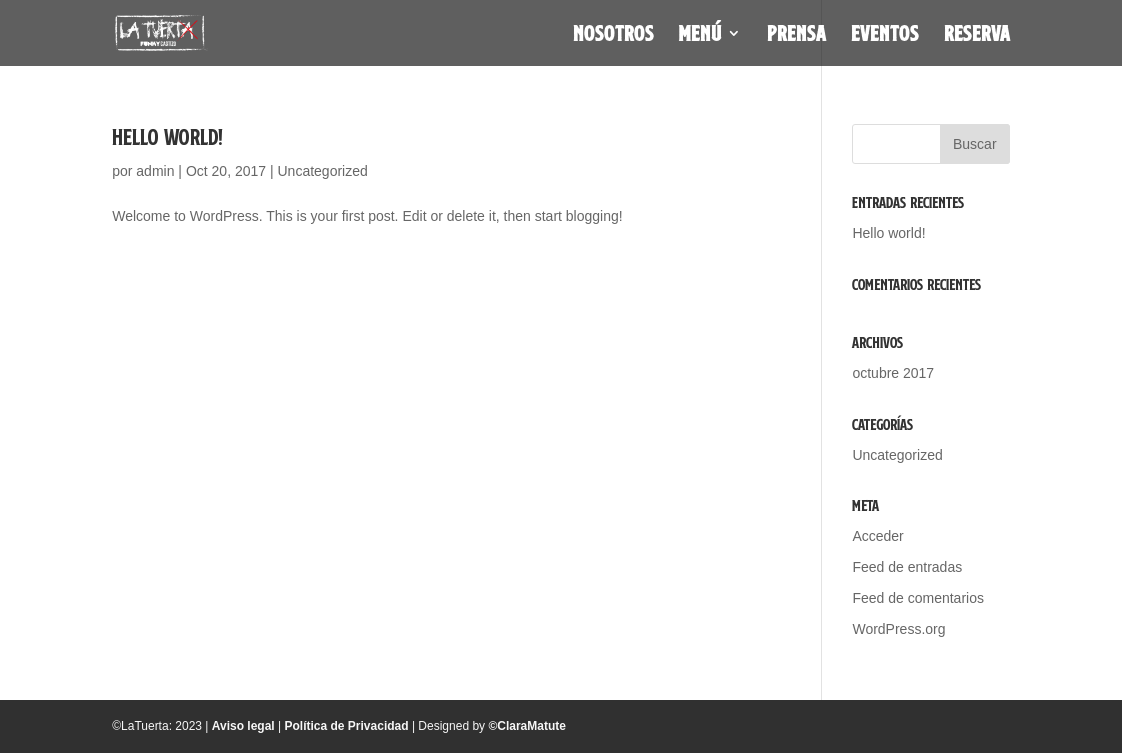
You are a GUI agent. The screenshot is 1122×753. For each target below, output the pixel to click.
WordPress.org (898, 629)
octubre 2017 (893, 373)
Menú (700, 36)
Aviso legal (243, 726)
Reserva (977, 36)
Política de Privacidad (347, 726)
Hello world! (167, 137)
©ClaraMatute (527, 726)
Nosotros (613, 36)
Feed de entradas (907, 567)
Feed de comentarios (918, 598)
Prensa (796, 36)
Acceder (877, 536)
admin (155, 171)
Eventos (885, 36)
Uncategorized (322, 171)
